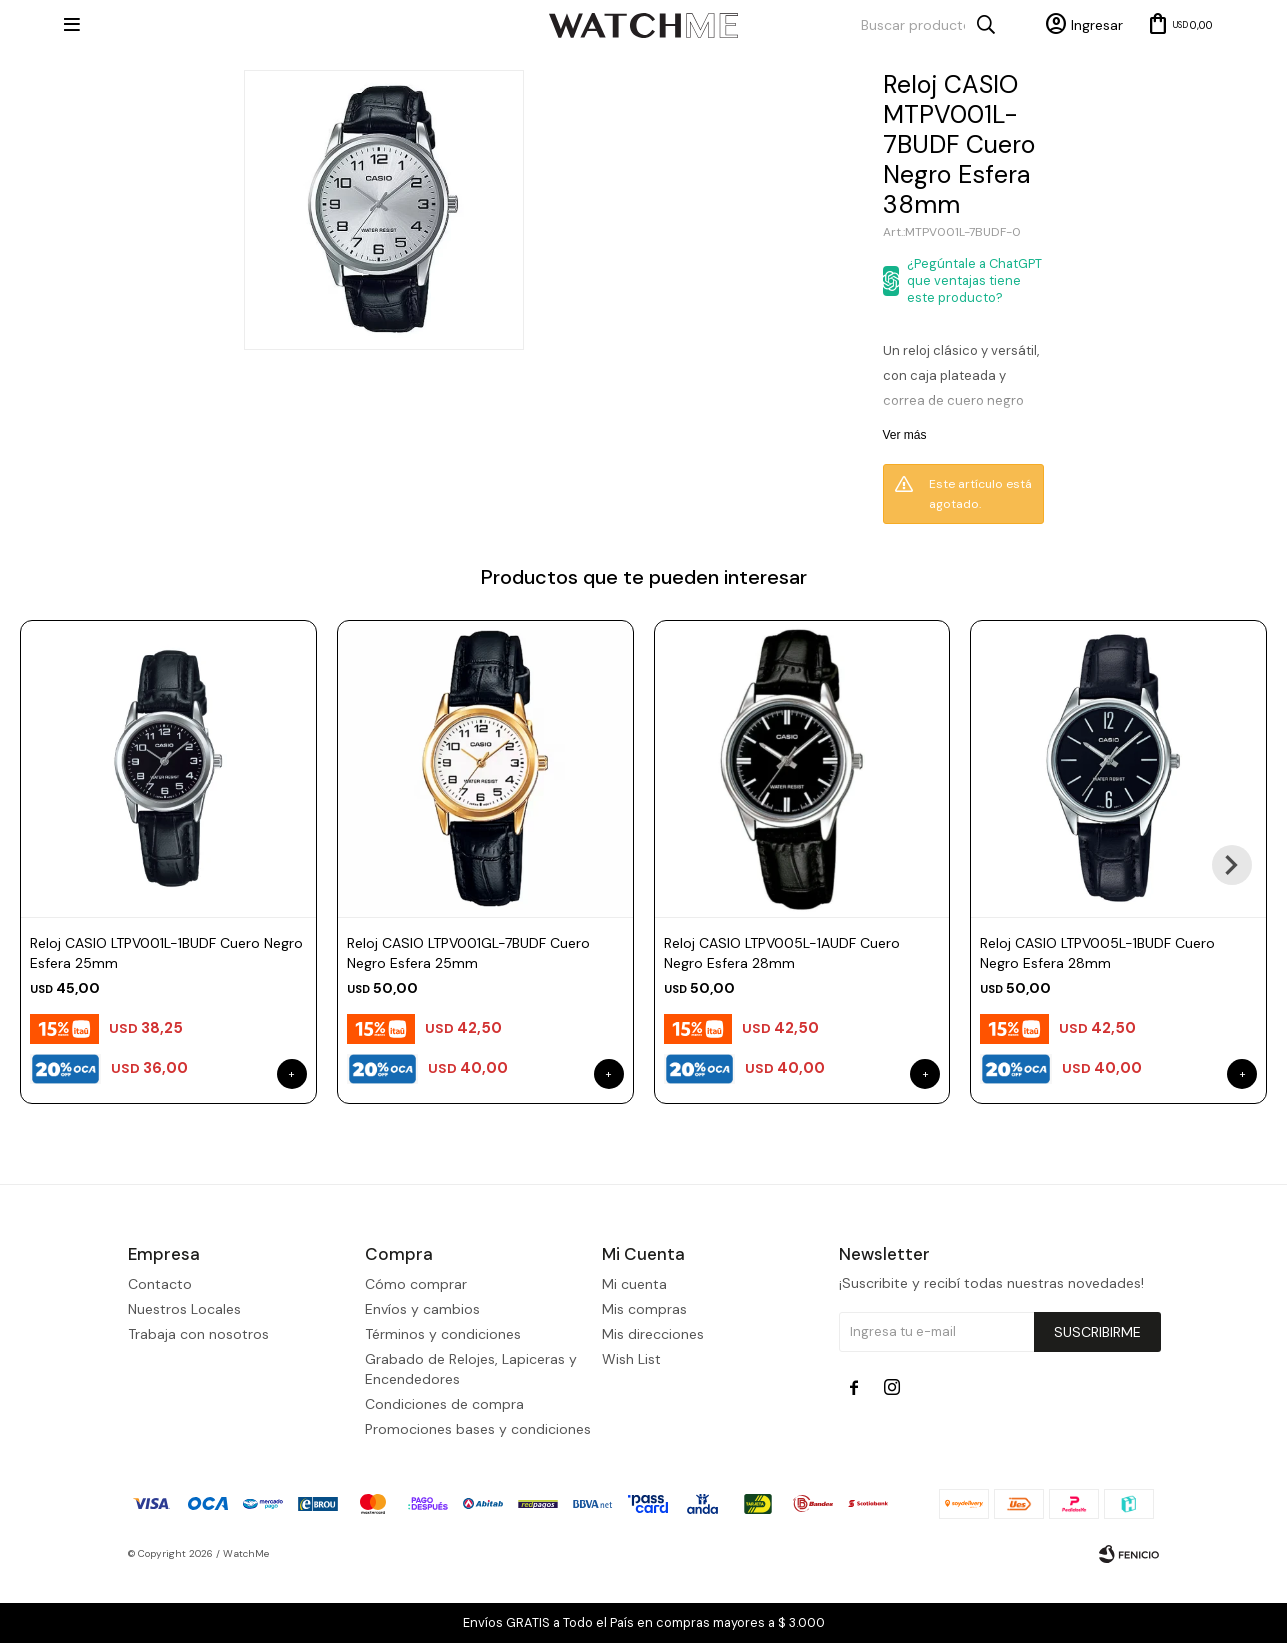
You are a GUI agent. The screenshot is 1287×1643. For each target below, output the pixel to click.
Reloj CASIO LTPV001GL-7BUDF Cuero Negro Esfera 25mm (468, 953)
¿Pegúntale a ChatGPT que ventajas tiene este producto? (974, 280)
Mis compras (644, 1373)
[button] (1232, 865)
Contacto (160, 1348)
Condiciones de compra (444, 1468)
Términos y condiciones (443, 1398)
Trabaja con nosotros (198, 1398)
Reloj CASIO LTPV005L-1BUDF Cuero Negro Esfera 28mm (1097, 953)
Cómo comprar (416, 1348)
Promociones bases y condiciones (478, 1493)
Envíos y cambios (422, 1373)
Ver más (905, 435)
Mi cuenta (634, 1348)
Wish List (631, 1423)
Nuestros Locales (184, 1373)
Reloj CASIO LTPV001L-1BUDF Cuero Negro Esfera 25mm (166, 953)
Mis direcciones (653, 1398)
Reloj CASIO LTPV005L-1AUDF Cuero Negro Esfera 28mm (782, 953)
